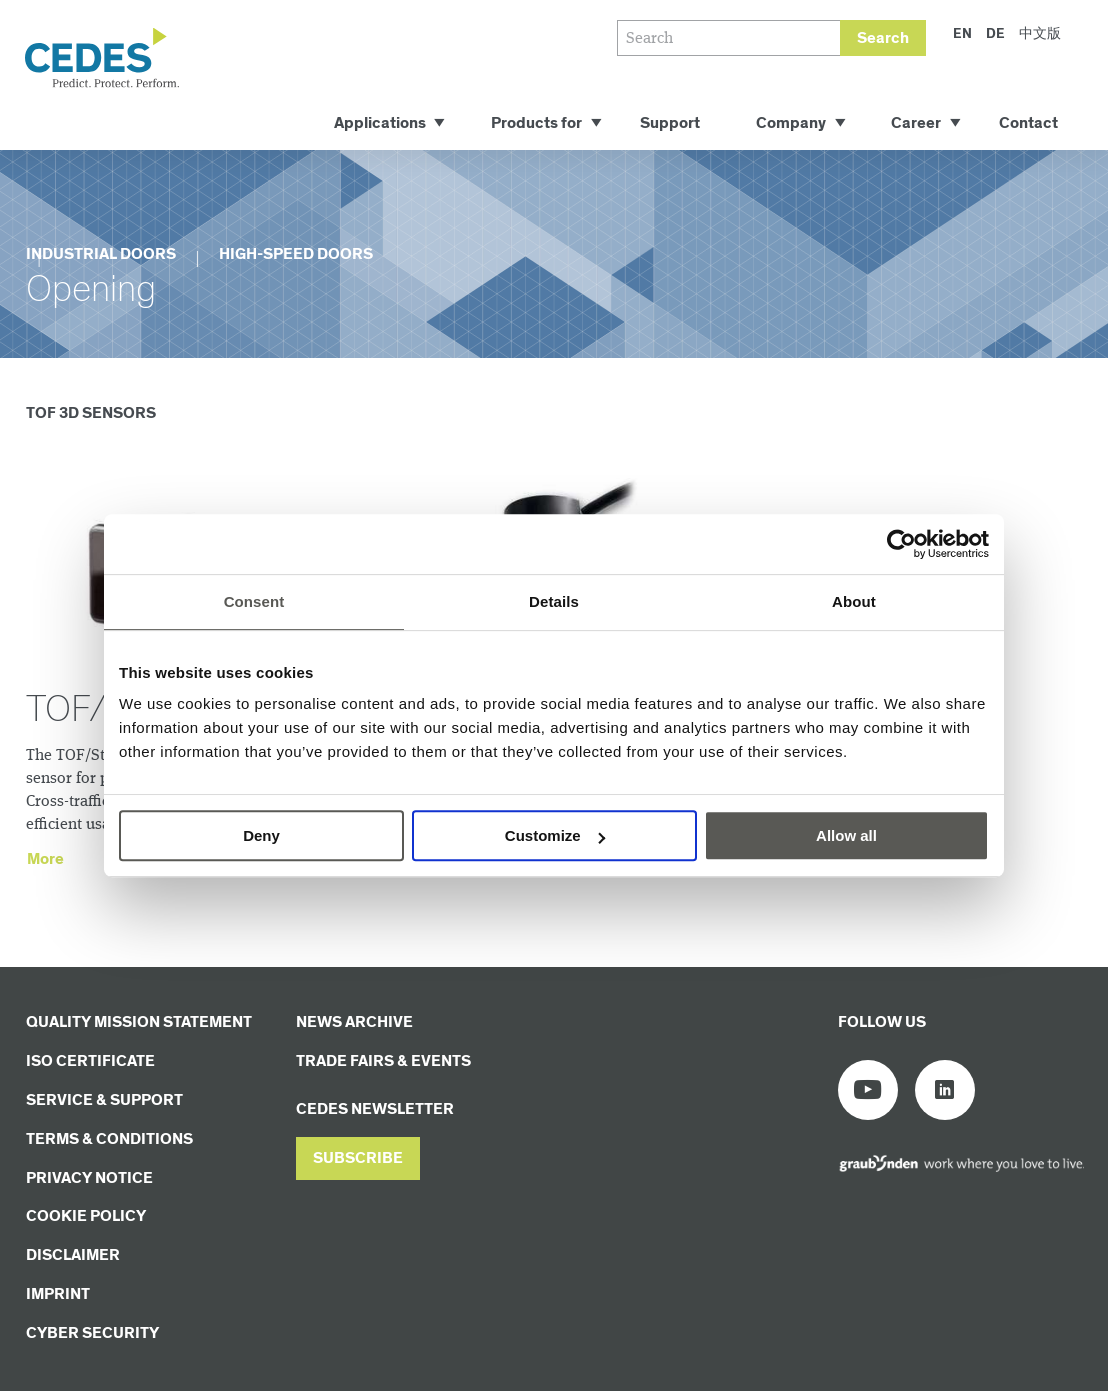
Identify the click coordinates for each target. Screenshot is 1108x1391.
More (45, 859)
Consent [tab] (254, 601)
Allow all (846, 835)
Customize (555, 835)
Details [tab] (554, 601)
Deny (261, 835)
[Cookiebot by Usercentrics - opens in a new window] (901, 544)
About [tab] (854, 601)
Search (883, 38)
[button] (358, 1158)
